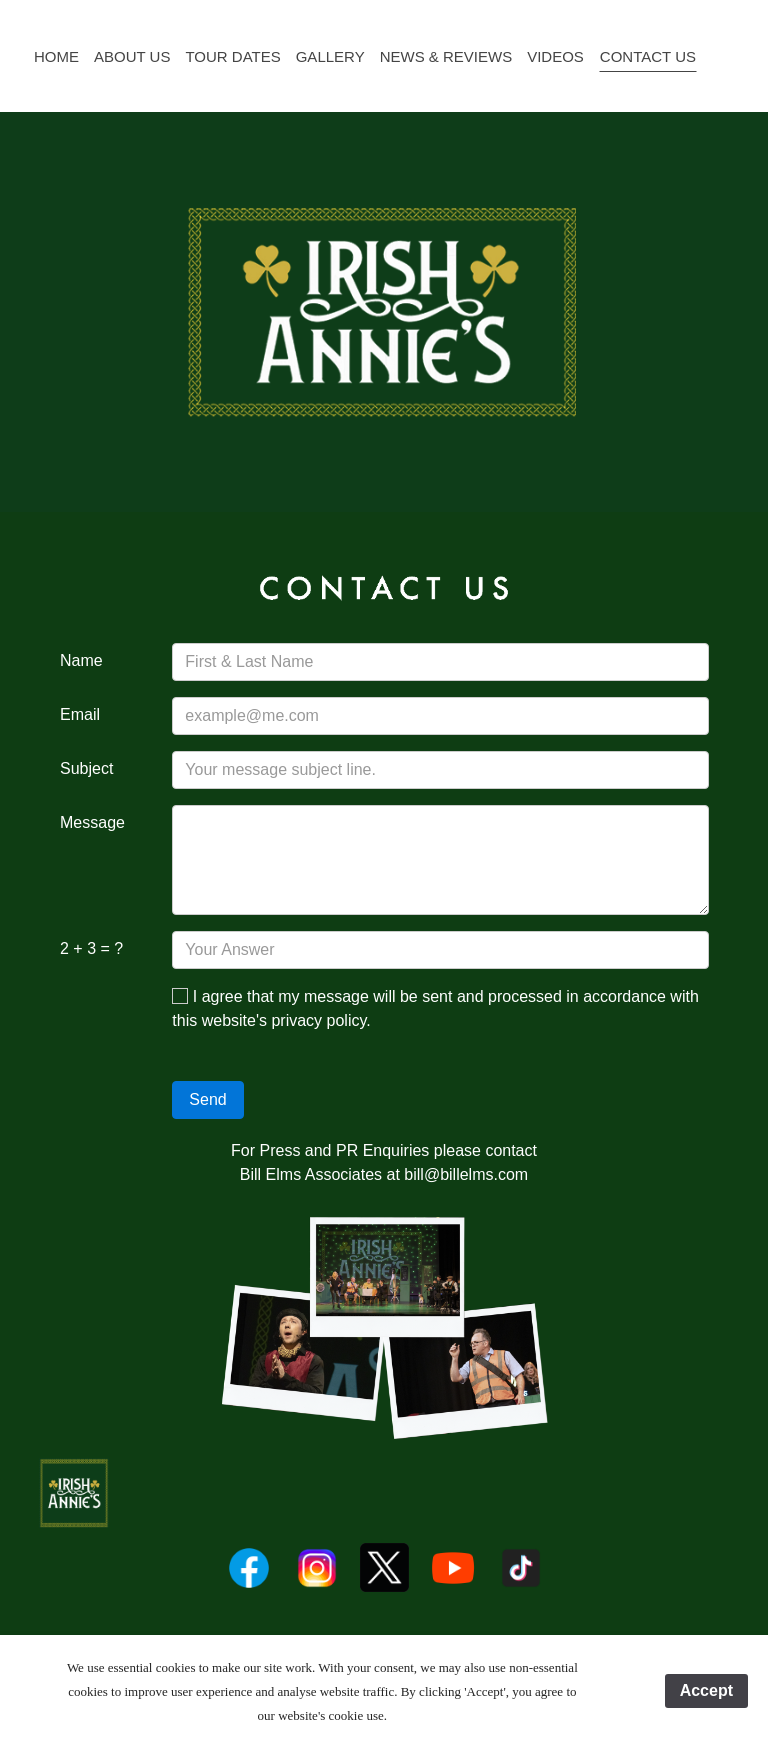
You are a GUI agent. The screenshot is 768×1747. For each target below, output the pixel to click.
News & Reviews (446, 56)
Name (81, 660)
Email (80, 714)
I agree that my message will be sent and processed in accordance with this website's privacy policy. (435, 1008)
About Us (132, 56)
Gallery (330, 56)
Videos (555, 56)
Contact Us (648, 56)
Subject (86, 768)
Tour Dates (232, 56)
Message (92, 822)
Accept (706, 1690)
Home (56, 56)
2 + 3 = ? (91, 948)
